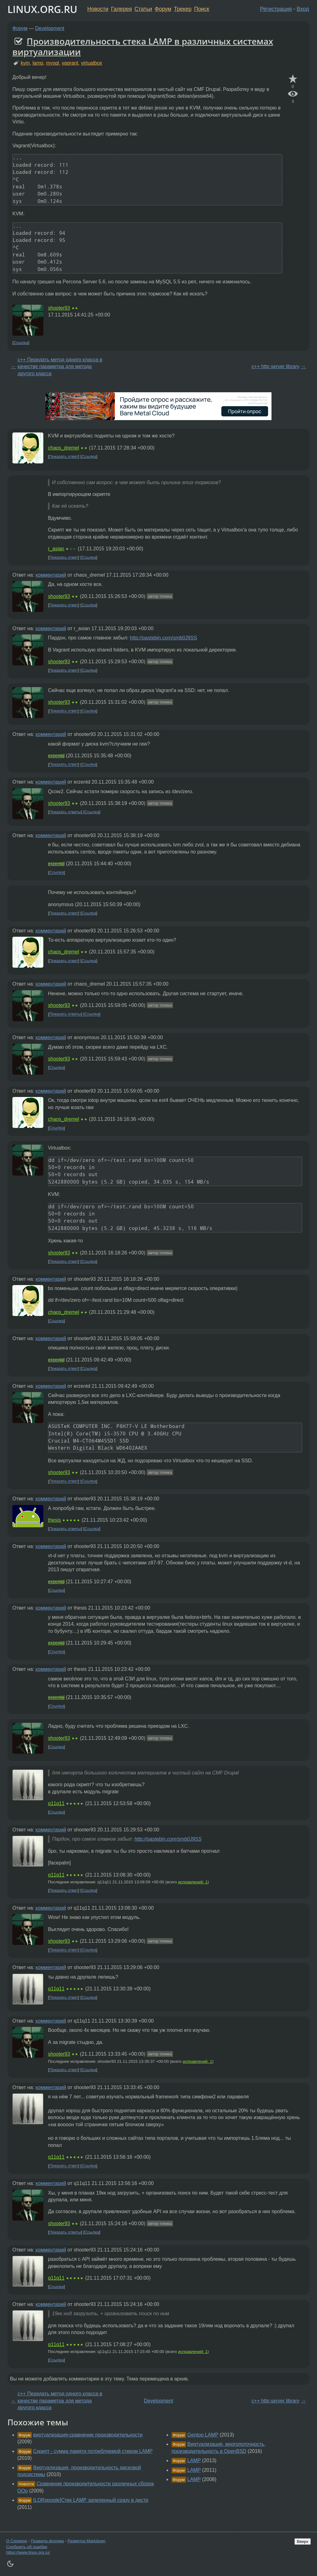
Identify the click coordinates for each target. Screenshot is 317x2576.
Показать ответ (63, 456)
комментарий (51, 575)
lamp (38, 63)
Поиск (201, 9)
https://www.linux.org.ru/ (28, 2552)
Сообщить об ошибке (26, 2546)
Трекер (183, 9)
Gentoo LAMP (202, 2434)
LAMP (194, 2460)
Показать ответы (65, 812)
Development (49, 28)
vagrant (70, 63)
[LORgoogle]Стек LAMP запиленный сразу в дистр (90, 2500)
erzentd (56, 755)
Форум (163, 9)
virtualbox (91, 63)
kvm (25, 63)
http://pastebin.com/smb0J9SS (163, 637)
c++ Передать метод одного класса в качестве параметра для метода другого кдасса (60, 366)
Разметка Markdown (86, 2541)
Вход (303, 9)
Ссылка (21, 342)
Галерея (121, 9)
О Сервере (16, 2541)
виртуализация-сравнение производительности (87, 2434)
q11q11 (56, 1803)
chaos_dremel (63, 447)
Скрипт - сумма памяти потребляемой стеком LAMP (92, 2451)
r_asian (56, 548)
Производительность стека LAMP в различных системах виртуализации (142, 46)
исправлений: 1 (192, 1882)
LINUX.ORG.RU (42, 9)
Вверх (302, 2541)
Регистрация (276, 9)
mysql (52, 63)
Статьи (143, 9)
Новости (97, 9)
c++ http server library (276, 366)
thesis (54, 1520)
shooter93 (59, 308)
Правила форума (47, 2541)
